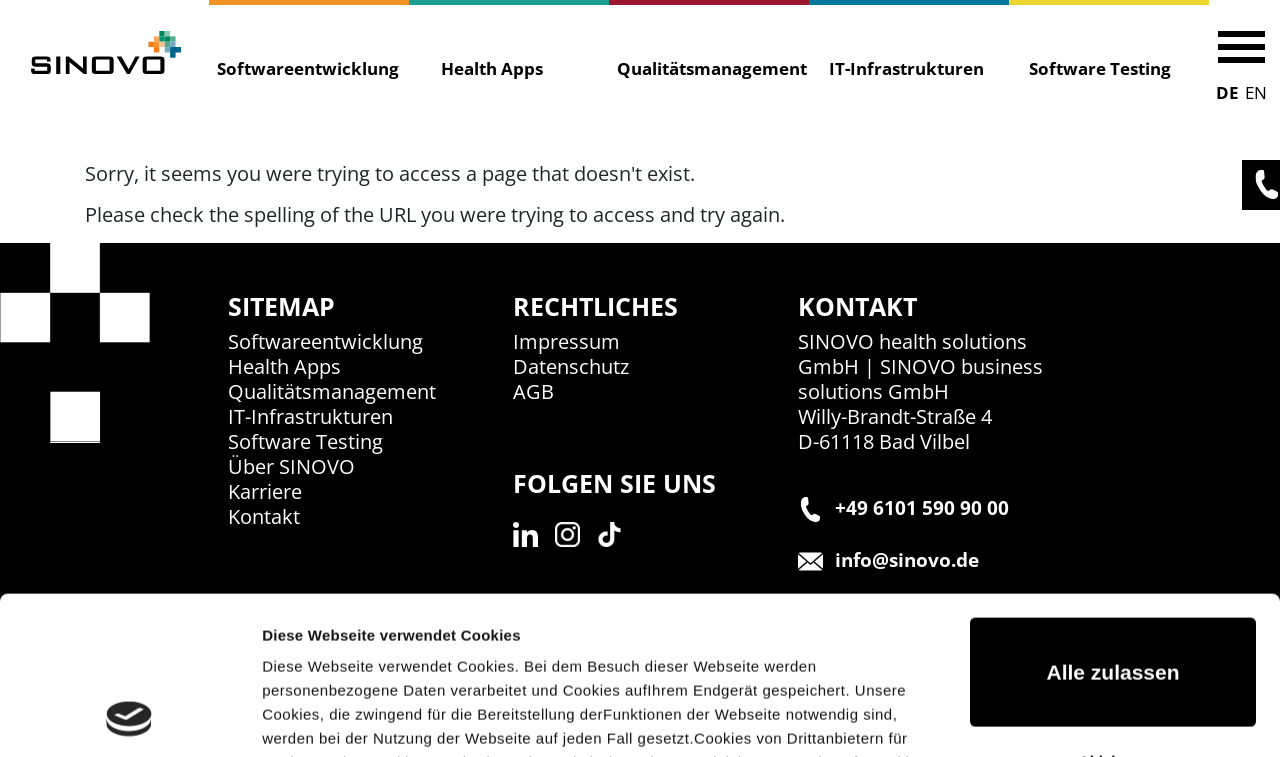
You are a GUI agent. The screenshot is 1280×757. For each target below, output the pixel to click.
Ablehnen (1113, 612)
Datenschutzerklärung (600, 662)
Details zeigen (312, 717)
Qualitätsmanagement (705, 68)
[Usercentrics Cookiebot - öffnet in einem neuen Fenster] (129, 718)
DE (1227, 92)
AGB (533, 391)
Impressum (750, 662)
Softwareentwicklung (305, 68)
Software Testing (1100, 68)
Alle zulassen (1112, 524)
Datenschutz (571, 366)
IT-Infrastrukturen (906, 68)
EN (1256, 92)
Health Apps (492, 68)
